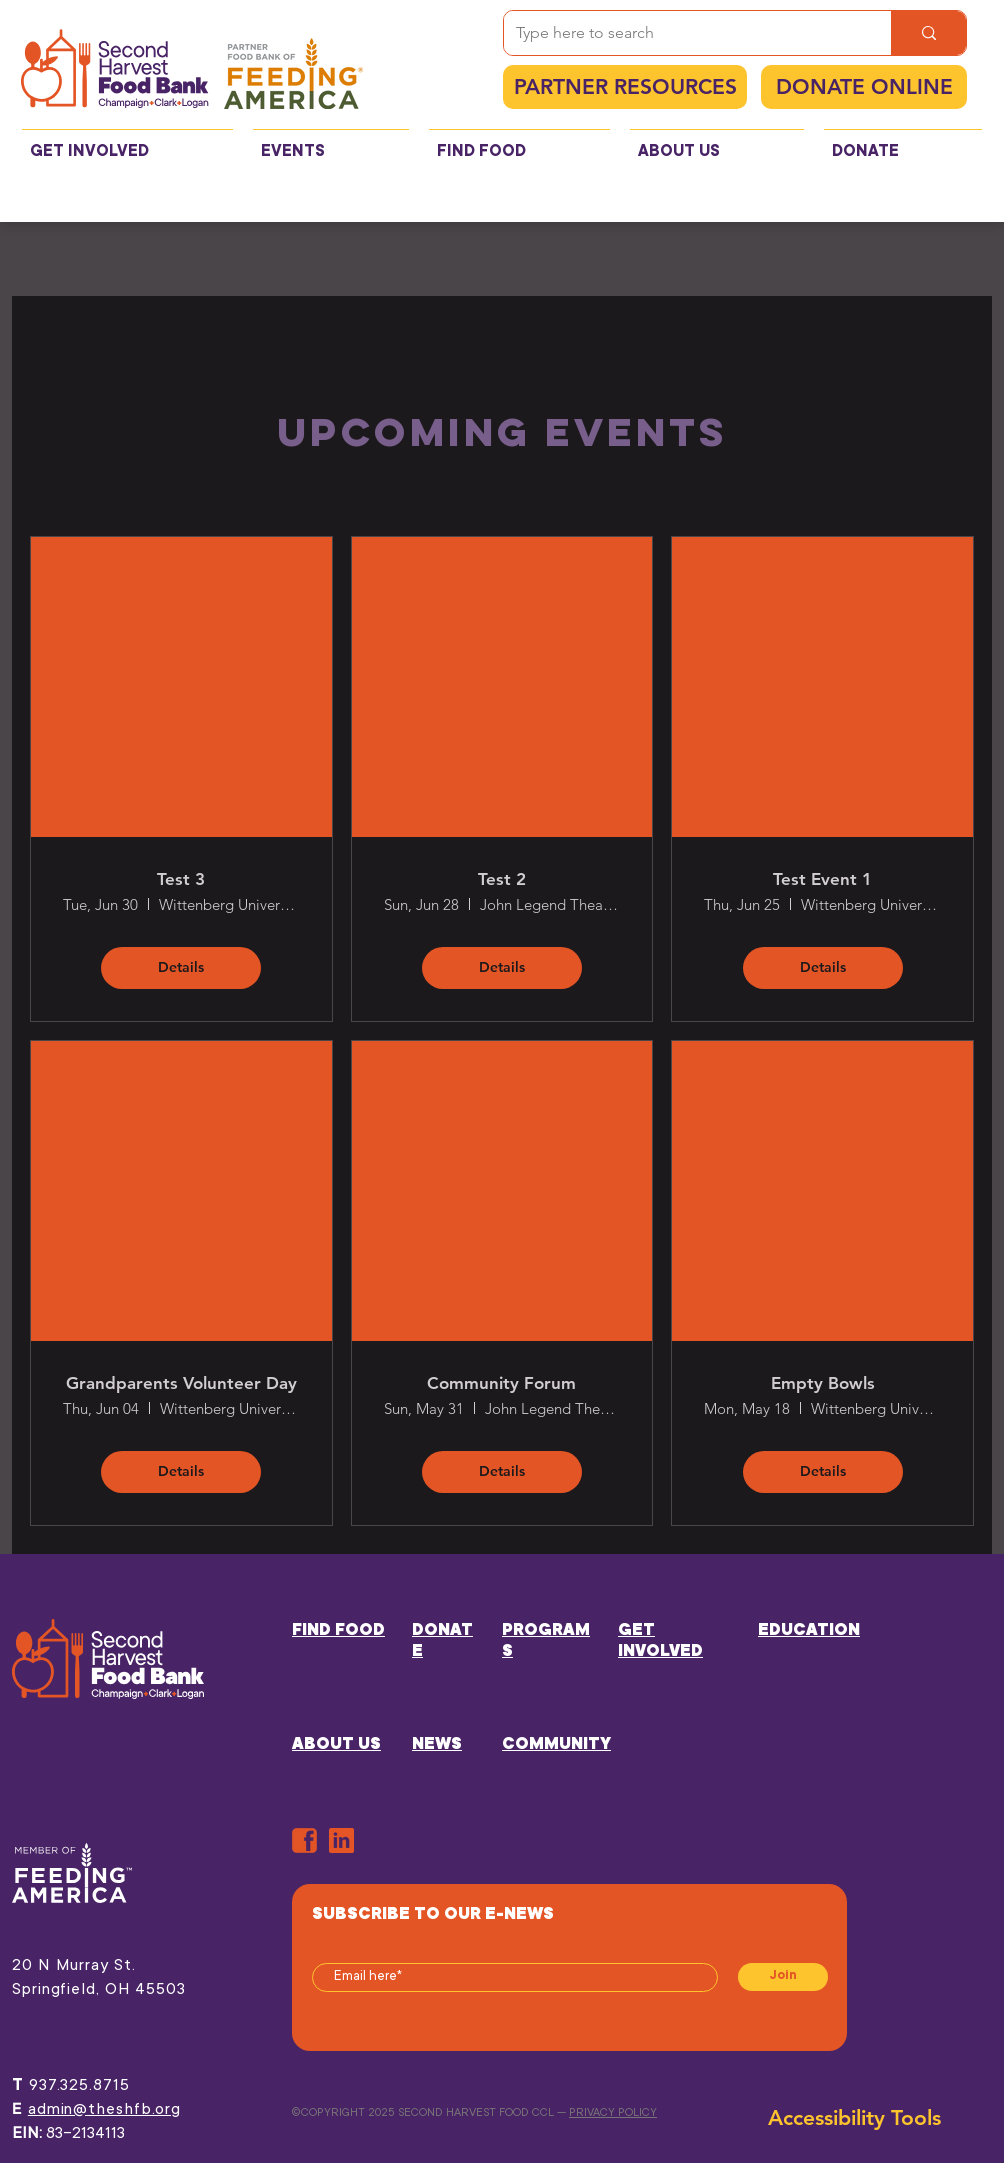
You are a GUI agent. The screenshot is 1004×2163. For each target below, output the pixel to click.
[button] (127, 143)
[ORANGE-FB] (304, 1840)
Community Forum (501, 1383)
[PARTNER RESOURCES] (625, 87)
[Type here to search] (682, 33)
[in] (341, 1840)
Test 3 (181, 879)
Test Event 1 (822, 879)
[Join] (783, 1977)
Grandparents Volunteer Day (181, 1383)
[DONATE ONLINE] (864, 87)
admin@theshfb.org (104, 2110)
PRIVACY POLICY (613, 2113)
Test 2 (502, 879)
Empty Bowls (823, 1383)
